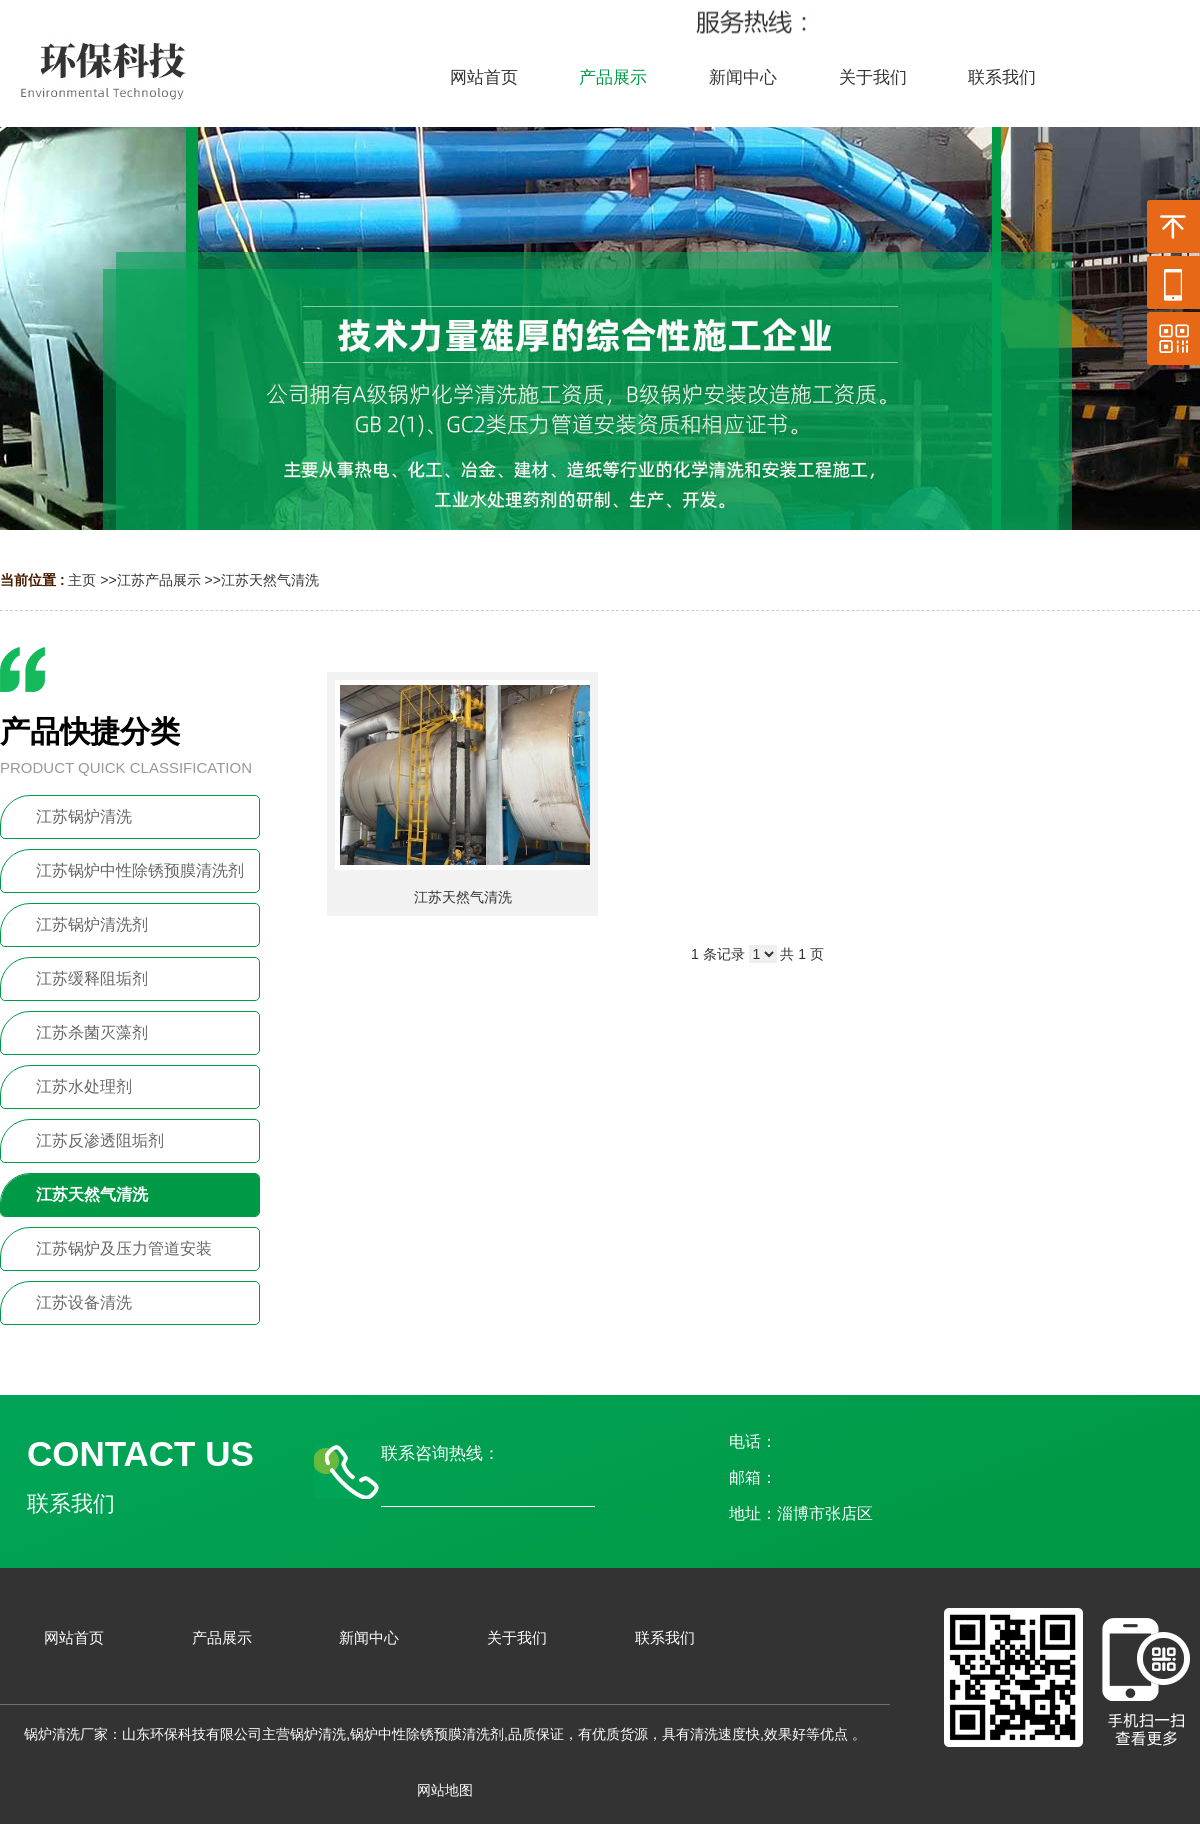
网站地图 (445, 1790)
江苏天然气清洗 (270, 580)
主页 (82, 580)
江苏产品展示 (159, 580)
